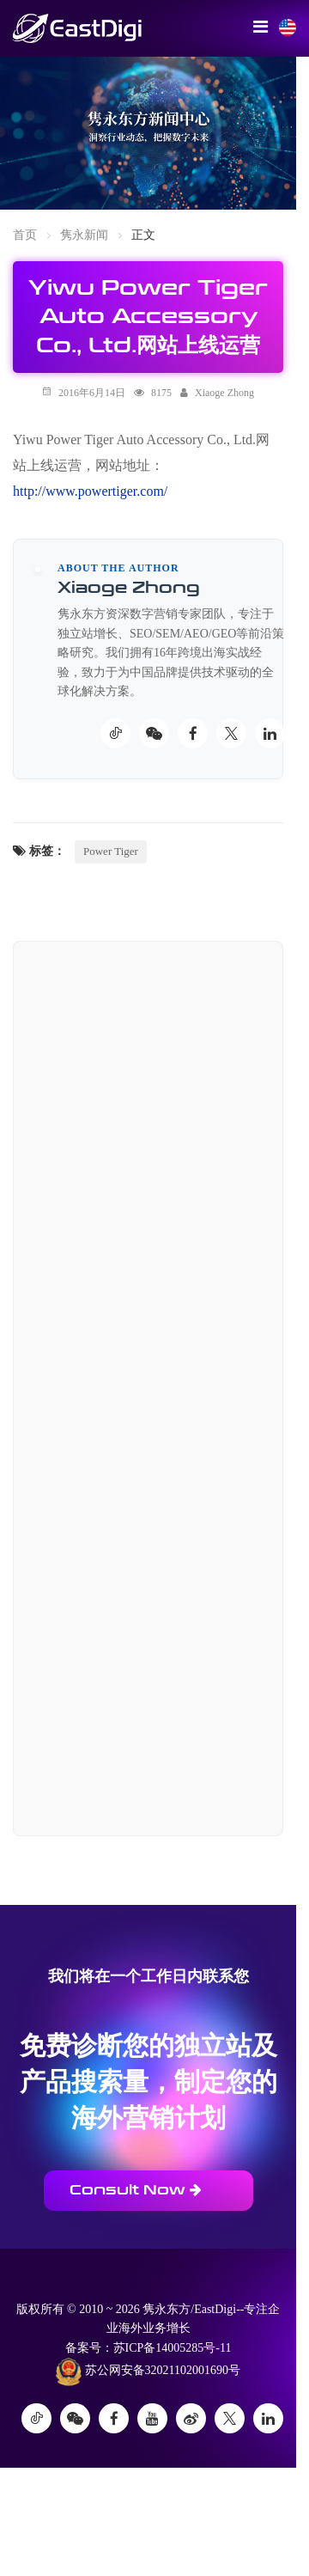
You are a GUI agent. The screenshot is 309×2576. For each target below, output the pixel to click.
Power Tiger (110, 851)
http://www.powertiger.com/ (90, 491)
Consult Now (136, 2190)
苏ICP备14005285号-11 (172, 2347)
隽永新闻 (84, 235)
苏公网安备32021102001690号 (148, 2371)
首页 (25, 235)
